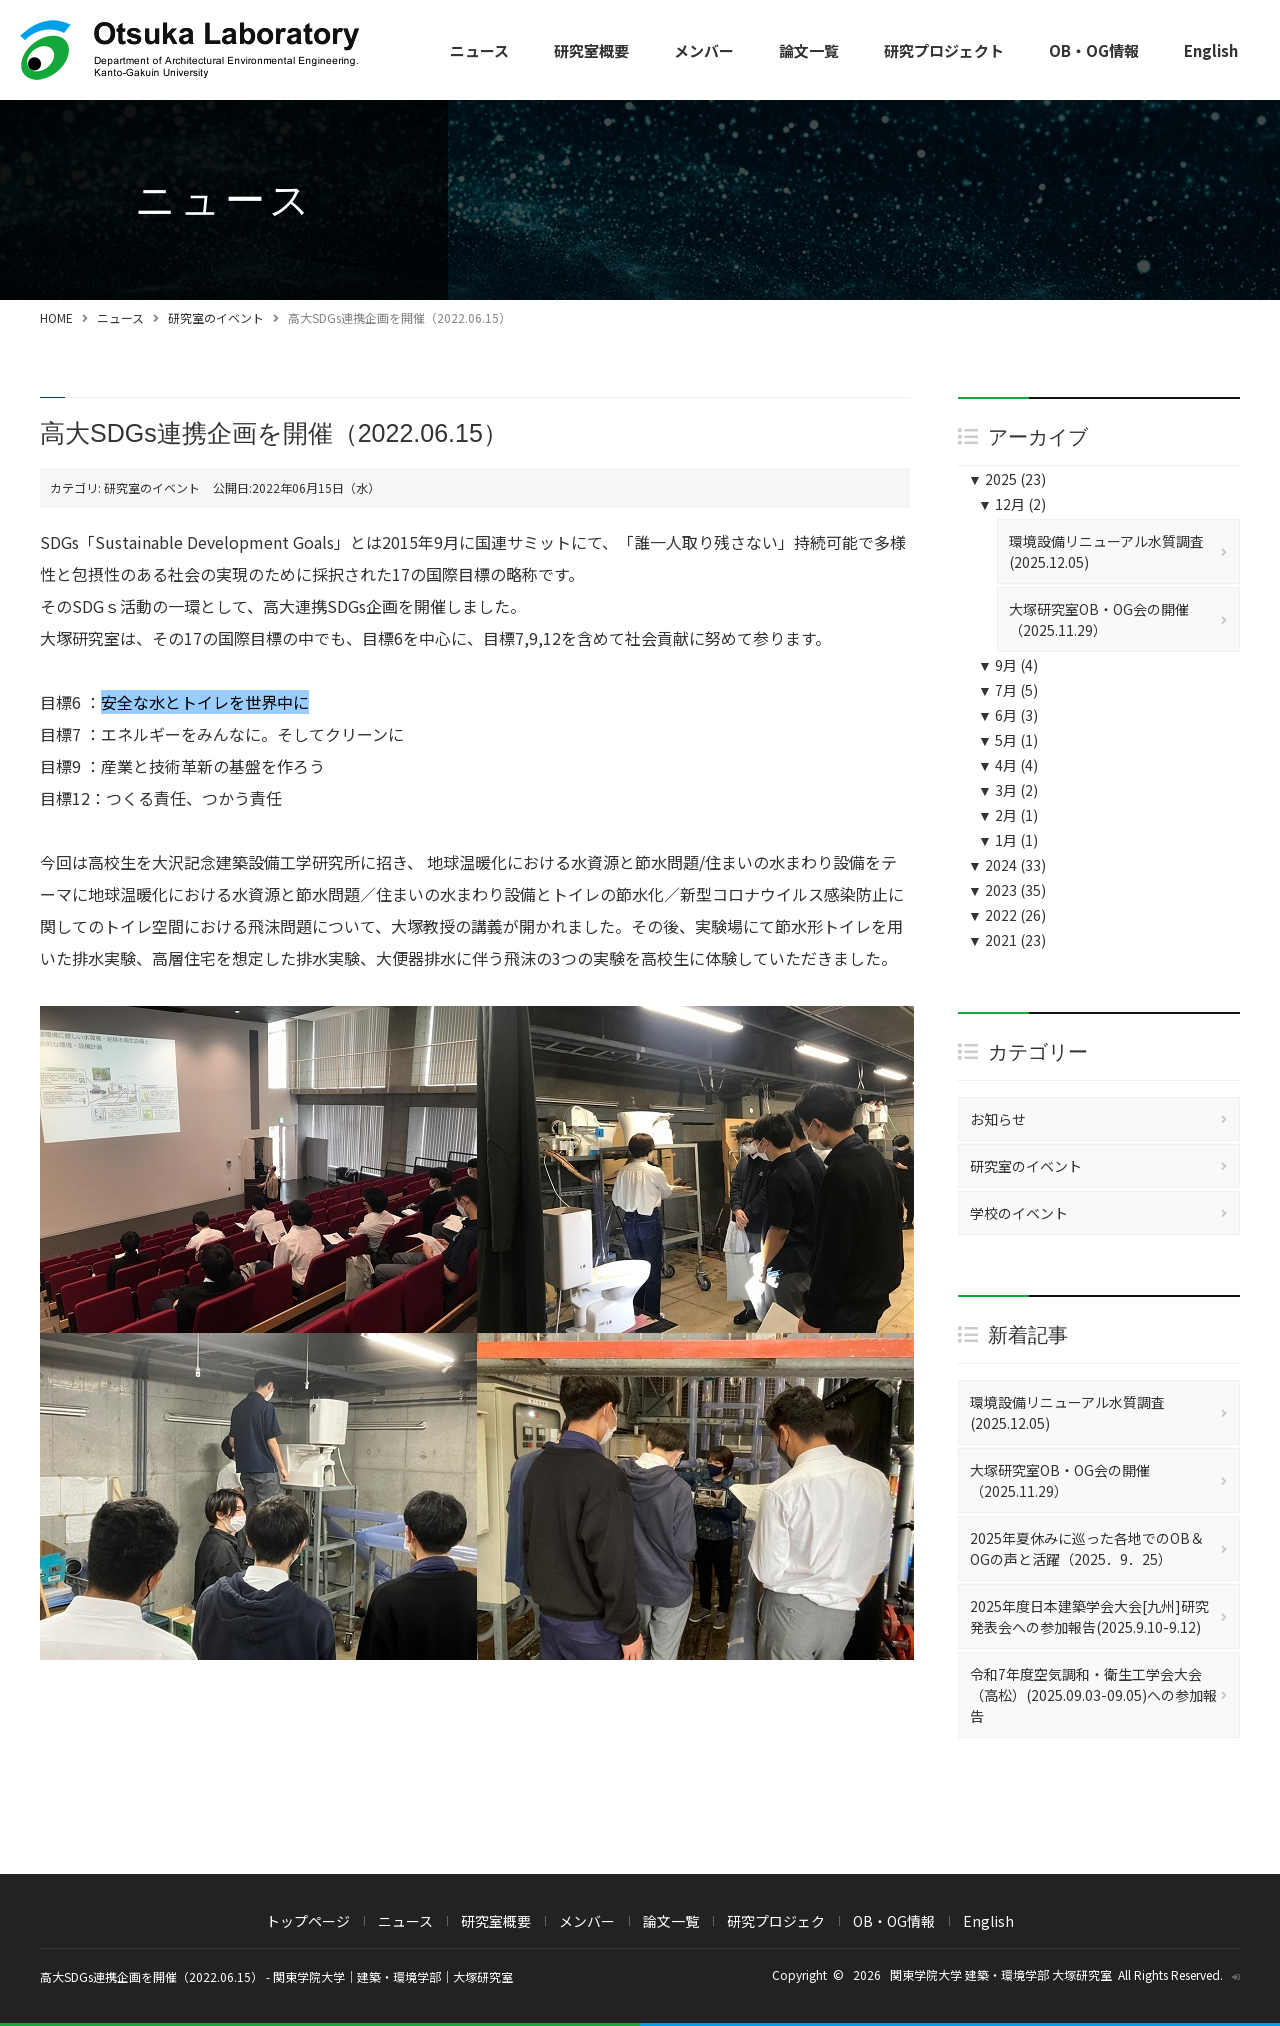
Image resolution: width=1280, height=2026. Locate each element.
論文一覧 (809, 50)
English (1211, 50)
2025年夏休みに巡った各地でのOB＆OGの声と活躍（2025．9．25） (1087, 1548)
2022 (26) (1007, 915)
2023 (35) (1007, 890)
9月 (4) (1008, 665)
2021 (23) (1007, 940)
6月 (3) (1008, 715)
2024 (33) (1007, 865)
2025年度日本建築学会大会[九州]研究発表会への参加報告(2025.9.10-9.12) (1089, 1616)
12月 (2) (1012, 504)
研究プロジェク (776, 1921)
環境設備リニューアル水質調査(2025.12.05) (1106, 551)
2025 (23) (1007, 479)
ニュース (479, 50)
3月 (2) (1008, 790)
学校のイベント (1019, 1213)
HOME (56, 317)
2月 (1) (1008, 815)
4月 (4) (1008, 765)
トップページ (308, 1921)
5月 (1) (1008, 740)
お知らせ (998, 1119)
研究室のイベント (216, 317)
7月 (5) (1008, 690)
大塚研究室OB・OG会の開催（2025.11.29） (1099, 619)
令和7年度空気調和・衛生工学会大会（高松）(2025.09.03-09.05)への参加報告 (1093, 1695)
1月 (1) (1008, 840)
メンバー (704, 50)
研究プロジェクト (944, 50)
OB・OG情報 (1094, 50)
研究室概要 (591, 50)
